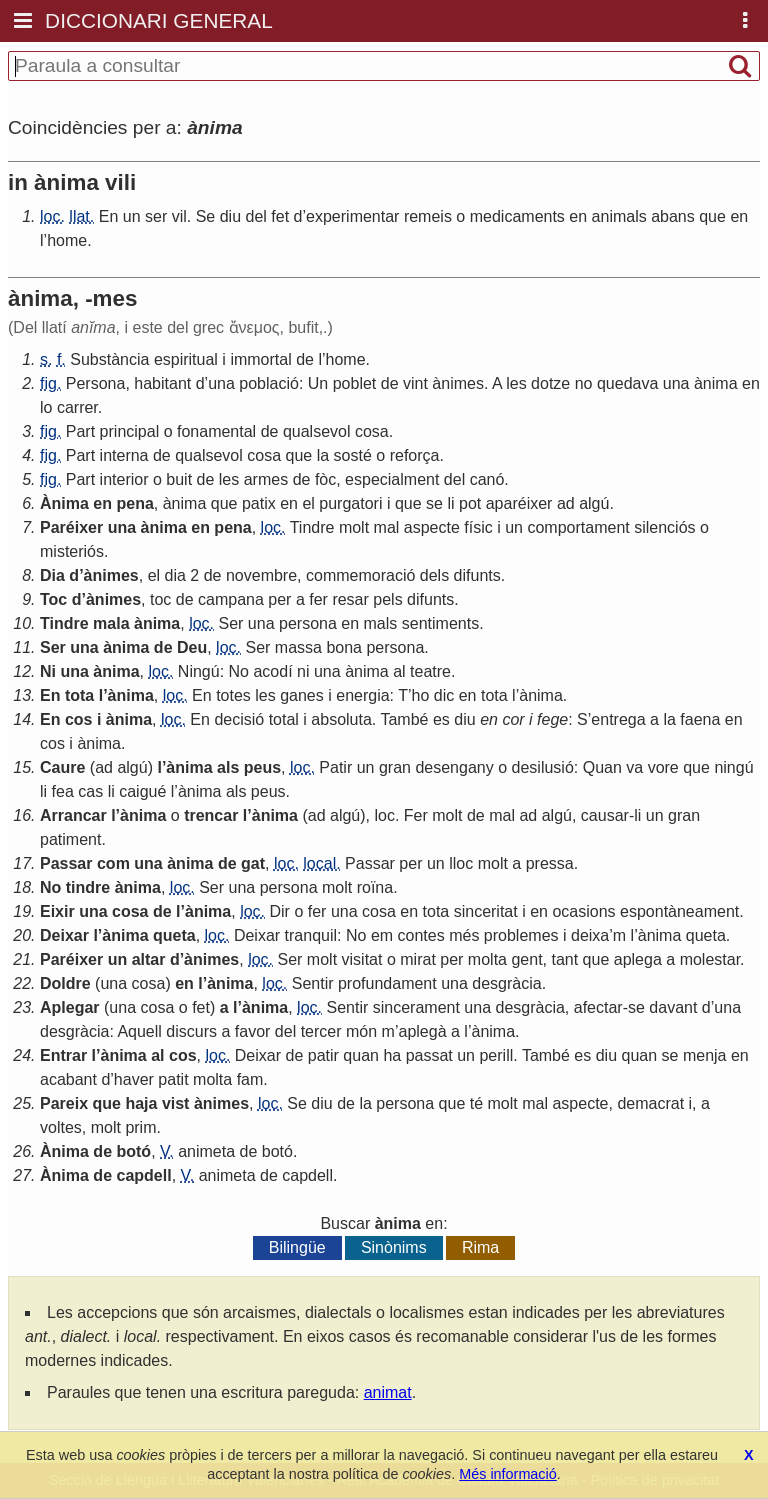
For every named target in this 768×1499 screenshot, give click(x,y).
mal (387, 527)
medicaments (517, 216)
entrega (618, 719)
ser (156, 216)
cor (513, 719)
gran (395, 767)
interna (124, 455)
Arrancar (73, 815)
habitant (162, 383)
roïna (375, 887)
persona (308, 623)
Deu (192, 647)
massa (298, 647)
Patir (335, 767)
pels (387, 599)
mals (381, 623)
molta (487, 959)
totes (233, 695)
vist (176, 1103)
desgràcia (506, 983)
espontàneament (679, 911)
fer (318, 599)
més (464, 935)
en (578, 216)
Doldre (65, 983)
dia (175, 575)
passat (429, 1055)
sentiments (440, 623)
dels (434, 575)
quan (361, 1055)
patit (173, 1079)
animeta (206, 1151)
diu (230, 216)
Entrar (63, 1055)
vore (663, 767)
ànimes (458, 383)
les (516, 383)
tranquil (311, 935)
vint (415, 383)
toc (160, 599)
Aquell (139, 1031)
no (584, 383)
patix (259, 503)
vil (179, 216)
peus (262, 767)
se (434, 503)
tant (564, 959)
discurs (191, 1031)
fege (552, 719)
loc (384, 815)
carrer (77, 407)
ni (303, 671)
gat (253, 863)
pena (134, 503)
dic (444, 695)
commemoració (360, 575)
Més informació (508, 1474)
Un (318, 383)
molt (354, 527)
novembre (261, 575)
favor (253, 1031)
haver (134, 1079)
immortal (260, 359)
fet (280, 216)
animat (388, 1392)
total (284, 719)
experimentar (352, 216)
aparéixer (519, 503)
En (109, 216)
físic (478, 527)
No (239, 671)
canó (487, 479)
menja (705, 1055)
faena (700, 719)
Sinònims (394, 1247)
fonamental (216, 431)
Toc (53, 599)
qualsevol (317, 431)
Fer (416, 815)
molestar (710, 959)
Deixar (64, 935)
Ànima (64, 503)
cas (90, 791)
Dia (52, 575)
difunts (477, 575)
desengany (454, 767)
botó (133, 1151)
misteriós (72, 551)
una (221, 383)
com (113, 863)
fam (250, 1079)
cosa (372, 431)
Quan (602, 767)
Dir (280, 911)
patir (323, 1055)
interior (124, 479)
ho (421, 695)
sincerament (416, 1007)
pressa (550, 863)
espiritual (186, 359)
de (305, 359)
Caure (62, 767)
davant (673, 1007)
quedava (627, 383)
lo (46, 407)
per (279, 599)
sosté (353, 455)
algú (594, 503)
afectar (598, 1007)
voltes (61, 1127)
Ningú (199, 671)
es (441, 719)
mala (111, 623)
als (228, 767)
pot (470, 503)
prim (140, 1127)
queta (174, 935)
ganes (302, 695)
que (712, 216)
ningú (733, 767)
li (450, 503)
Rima (480, 1247)
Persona (96, 383)
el (308, 503)
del (256, 216)
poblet (355, 383)
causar (605, 815)
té (476, 1103)
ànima (716, 383)
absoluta (341, 719)
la (323, 455)
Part (80, 431)
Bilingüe (297, 1247)
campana (231, 599)
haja (141, 1103)
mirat (418, 959)
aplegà (423, 1031)
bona (344, 647)
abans (673, 216)
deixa (590, 935)
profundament (387, 983)
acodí (272, 671)
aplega (638, 959)
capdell (143, 1175)
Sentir (313, 983)
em (382, 935)
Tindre (312, 527)
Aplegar (70, 1007)
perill (496, 1055)
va (634, 767)
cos (79, 719)
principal (130, 431)
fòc (325, 479)
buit (179, 479)
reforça (415, 455)
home (67, 240)
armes (266, 479)
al (399, 671)
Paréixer (71, 527)
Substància (109, 359)
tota (79, 695)
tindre (88, 887)
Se (206, 216)
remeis (428, 216)
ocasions (583, 911)
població (269, 383)
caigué (142, 791)
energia (362, 695)
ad (566, 503)
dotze (550, 383)
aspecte (432, 527)
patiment (70, 839)
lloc (461, 863)
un (132, 216)
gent (526, 959)
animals (619, 216)
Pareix (64, 1103)
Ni (48, 671)
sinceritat (486, 911)
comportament (578, 527)
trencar (211, 815)
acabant (68, 1079)
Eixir (57, 911)
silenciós (664, 527)
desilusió (543, 767)
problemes (521, 935)
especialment (392, 479)
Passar (66, 863)
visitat (362, 959)
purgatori (350, 503)
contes (421, 935)
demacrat (650, 1103)
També (404, 719)
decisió (239, 719)
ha (392, 1055)
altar (149, 959)
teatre (430, 671)
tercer (321, 1031)
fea (63, 791)
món (361, 1031)
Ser (230, 623)
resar (350, 599)
